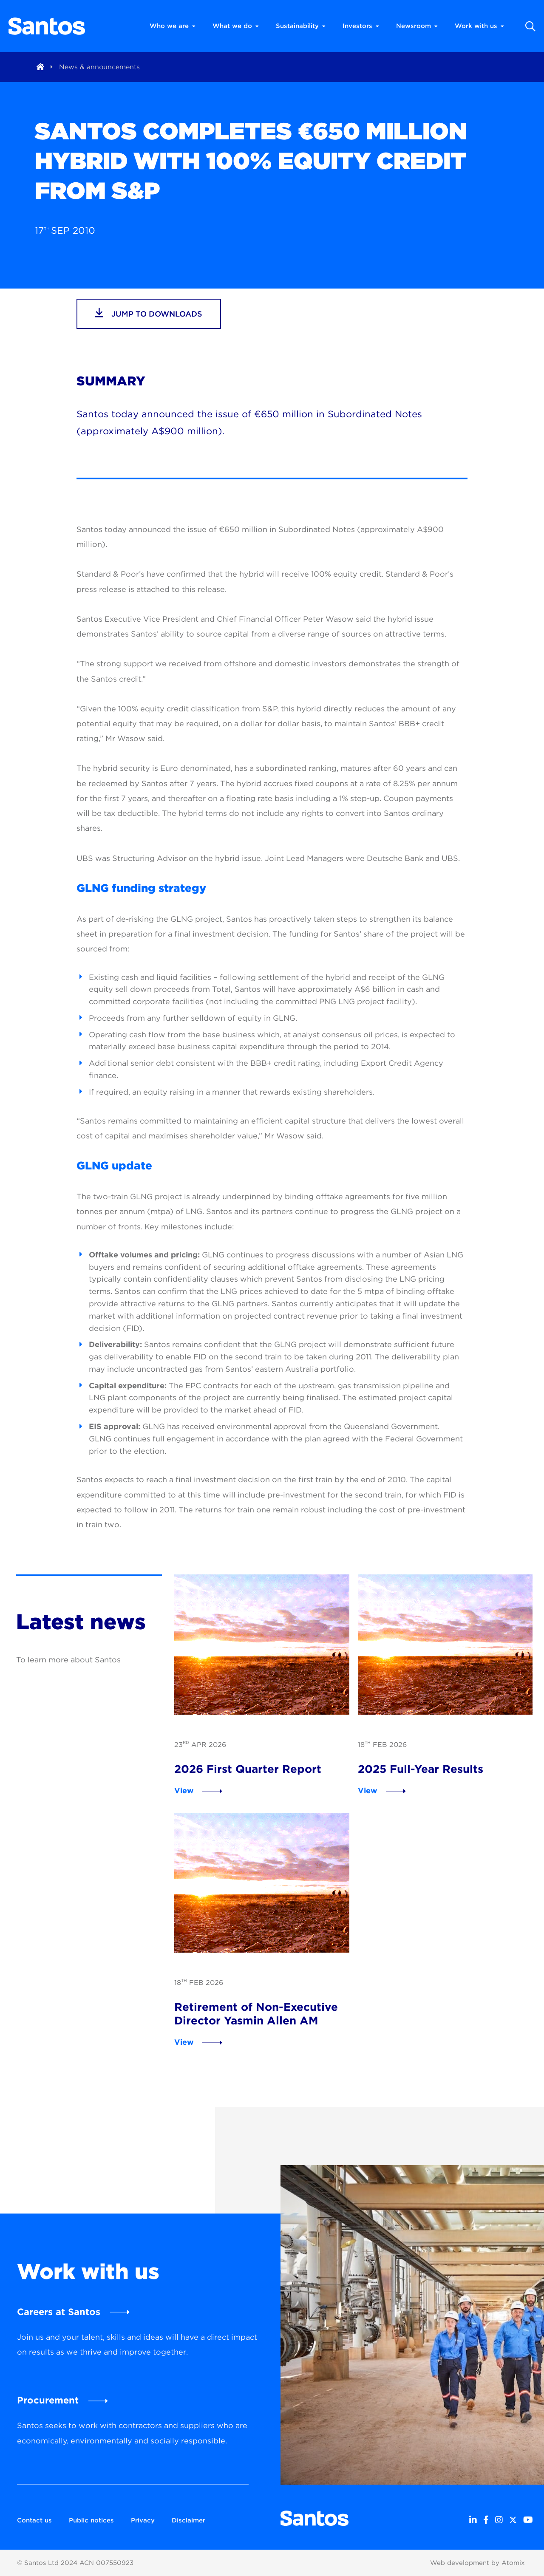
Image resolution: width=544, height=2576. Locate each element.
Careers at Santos (58, 2311)
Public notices (91, 2520)
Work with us (479, 26)
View (184, 1790)
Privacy (143, 2520)
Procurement (48, 2400)
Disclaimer (188, 2520)
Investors (361, 26)
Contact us (34, 2520)
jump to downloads (148, 312)
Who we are (173, 26)
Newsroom (417, 26)
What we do (235, 26)
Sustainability (301, 26)
